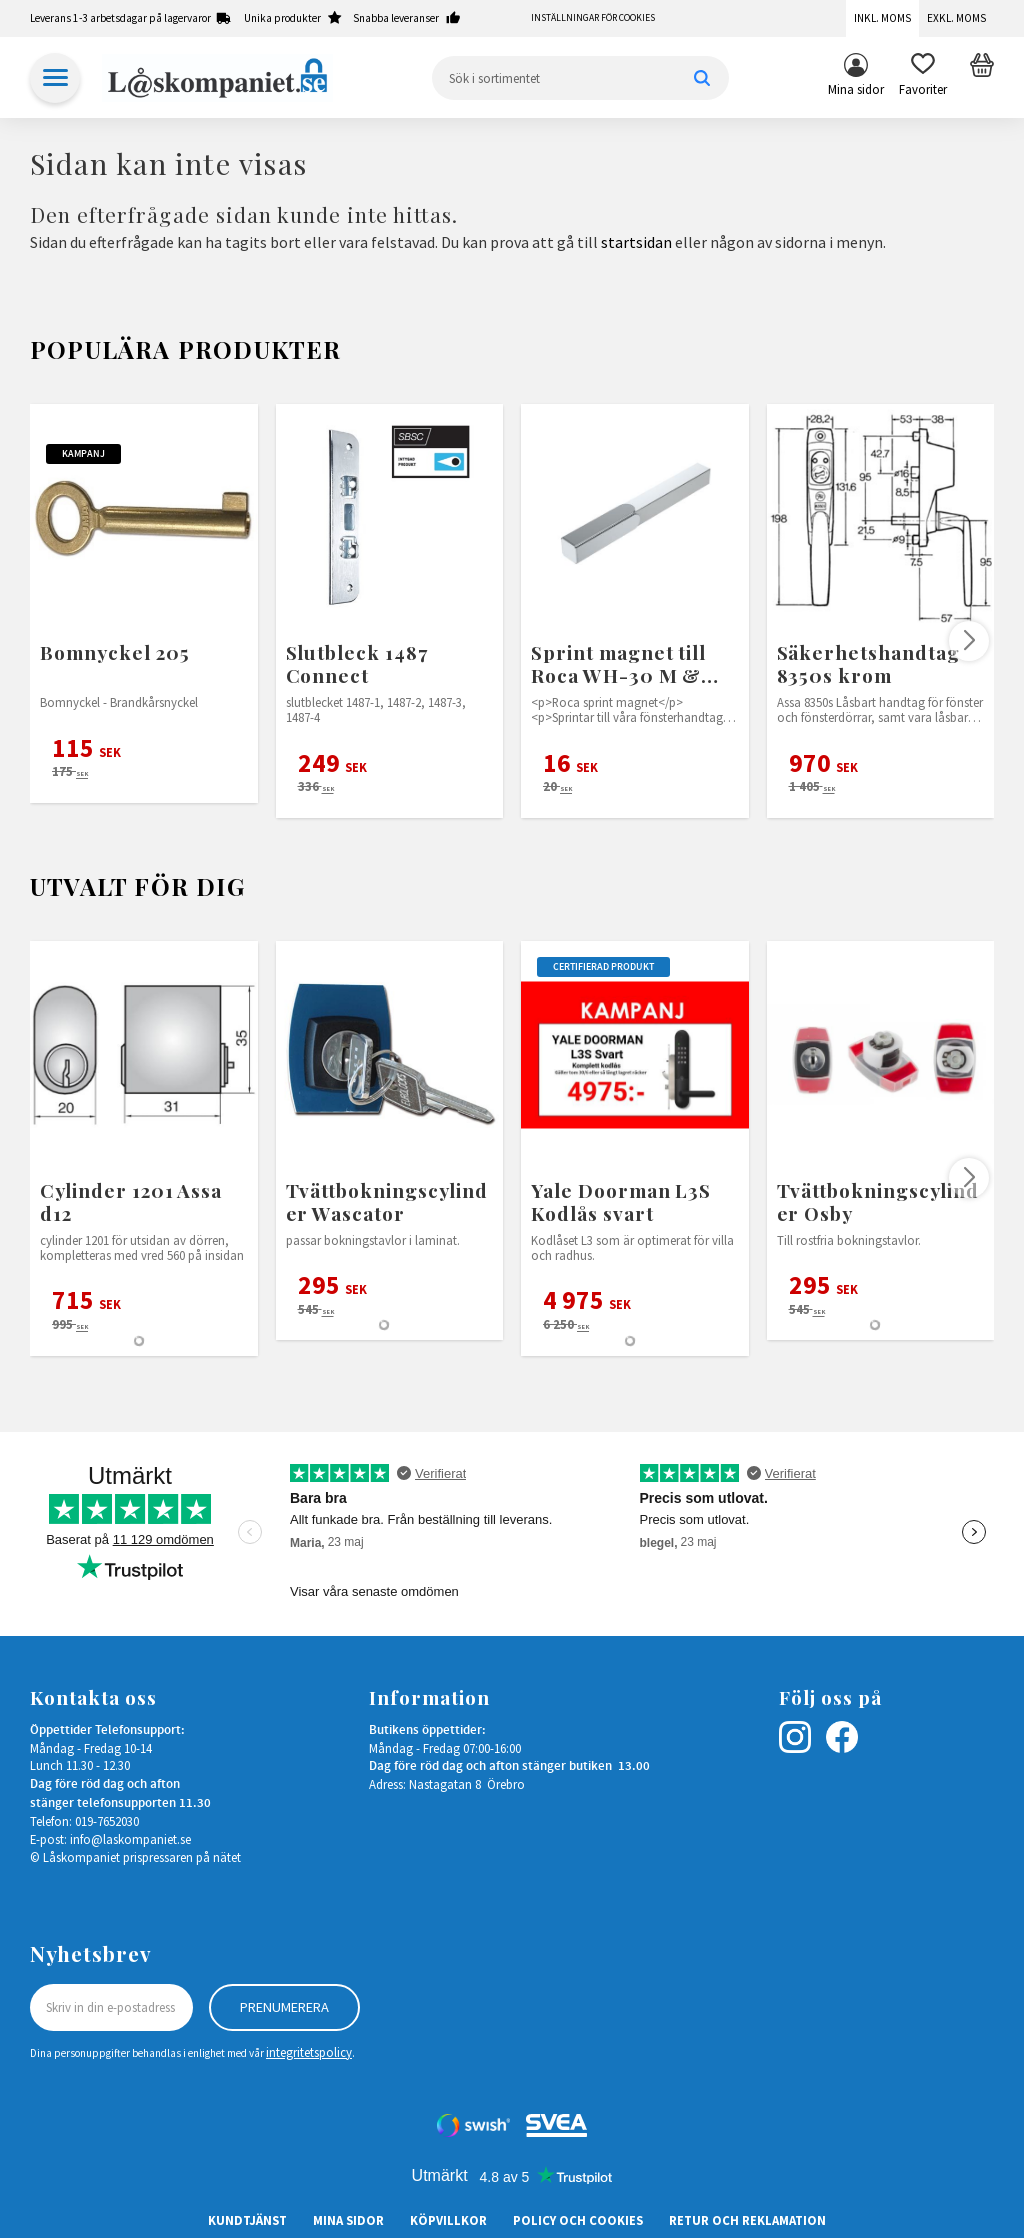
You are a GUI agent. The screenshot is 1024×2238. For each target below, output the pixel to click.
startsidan (636, 242)
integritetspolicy (309, 2052)
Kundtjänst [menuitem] (247, 2220)
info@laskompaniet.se (130, 1839)
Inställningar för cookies (593, 18)
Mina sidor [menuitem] (856, 89)
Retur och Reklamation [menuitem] (747, 2220)
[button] (923, 78)
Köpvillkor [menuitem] (448, 2220)
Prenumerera (284, 2007)
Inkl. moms (882, 18)
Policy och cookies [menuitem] (578, 2220)
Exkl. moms (956, 18)
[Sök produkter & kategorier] (580, 78)
